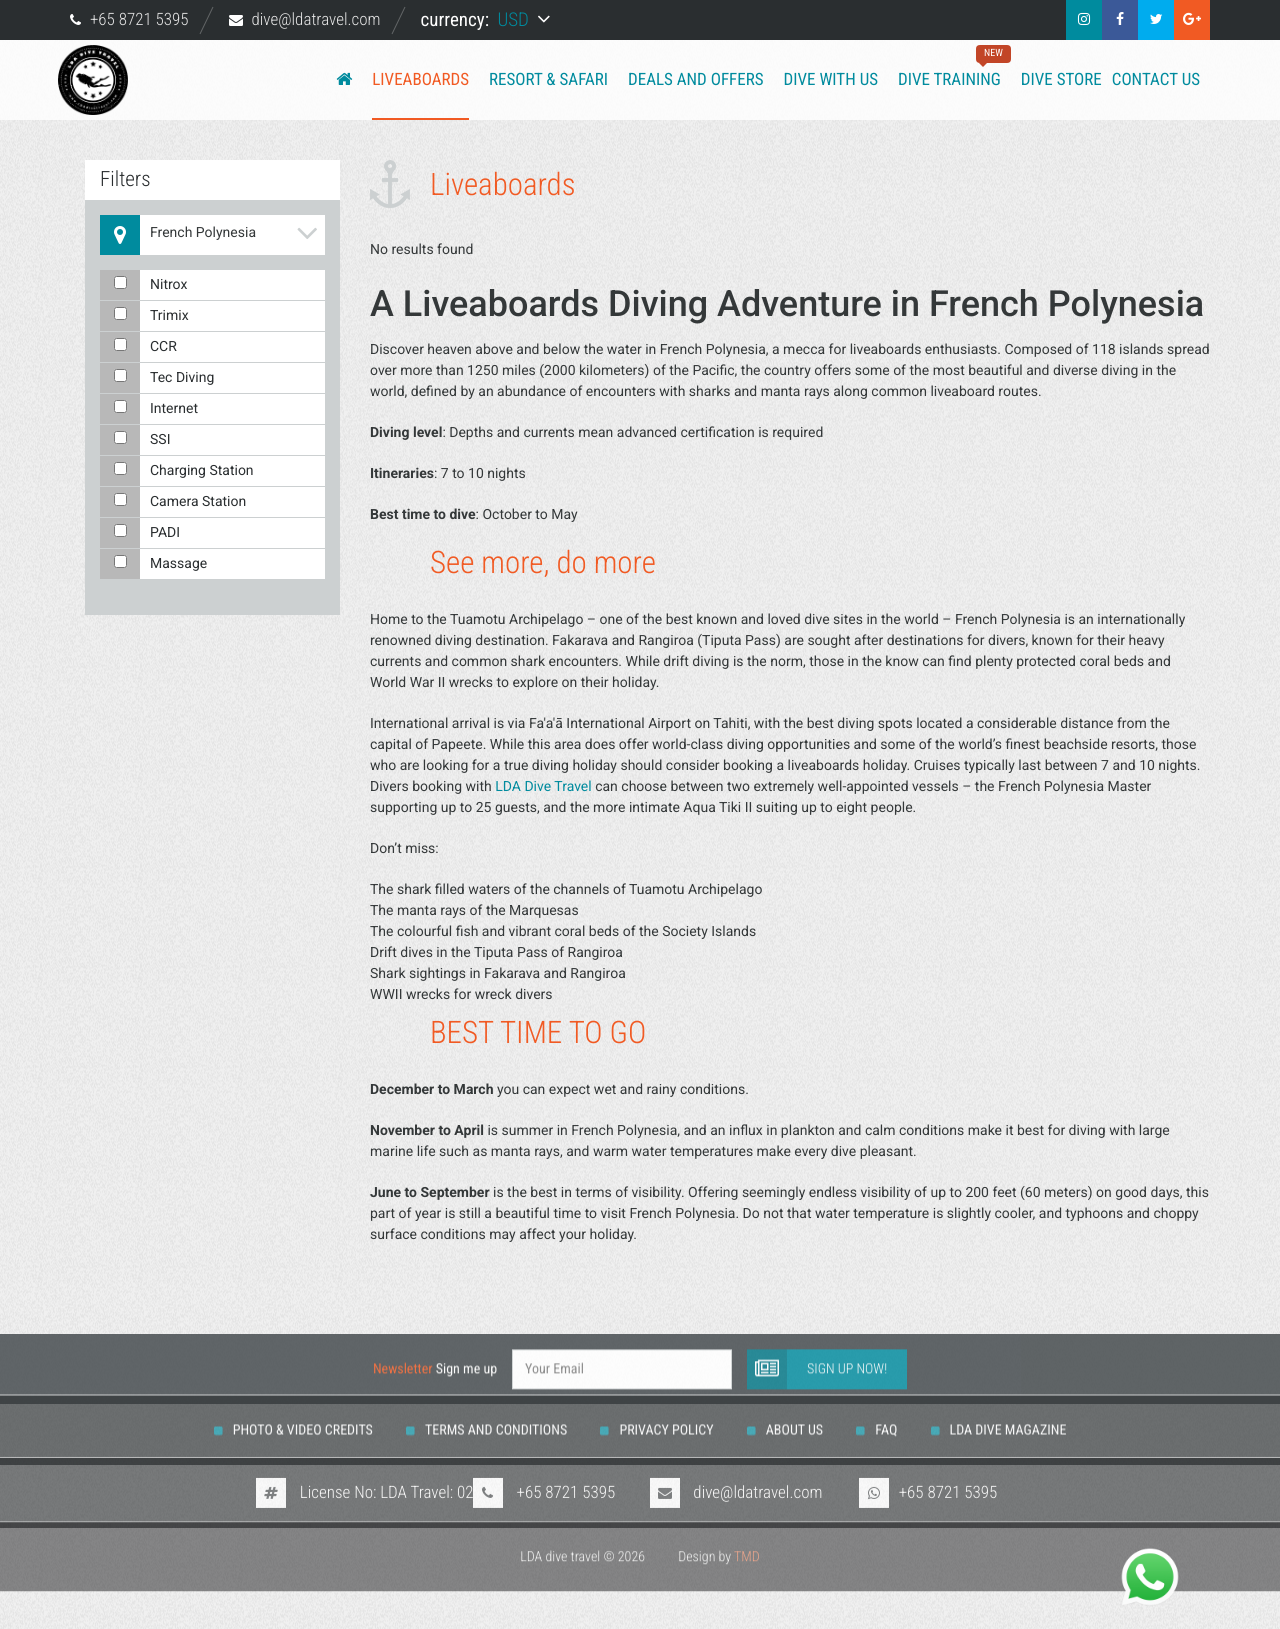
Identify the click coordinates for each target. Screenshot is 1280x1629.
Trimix (144, 316)
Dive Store (1061, 80)
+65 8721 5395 (139, 20)
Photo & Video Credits (303, 1405)
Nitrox (143, 285)
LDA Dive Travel (543, 787)
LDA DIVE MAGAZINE (1008, 1405)
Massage (153, 564)
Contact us (1156, 80)
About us (794, 1405)
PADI (140, 533)
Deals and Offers (696, 80)
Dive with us (831, 80)
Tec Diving (157, 378)
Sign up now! (817, 1344)
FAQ (886, 1405)
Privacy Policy (666, 1405)
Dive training (949, 67)
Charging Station (177, 471)
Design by (719, 1537)
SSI (135, 440)
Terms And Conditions (496, 1405)
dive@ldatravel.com (315, 20)
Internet (149, 409)
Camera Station (173, 502)
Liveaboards (420, 80)
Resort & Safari (548, 80)
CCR (138, 347)
